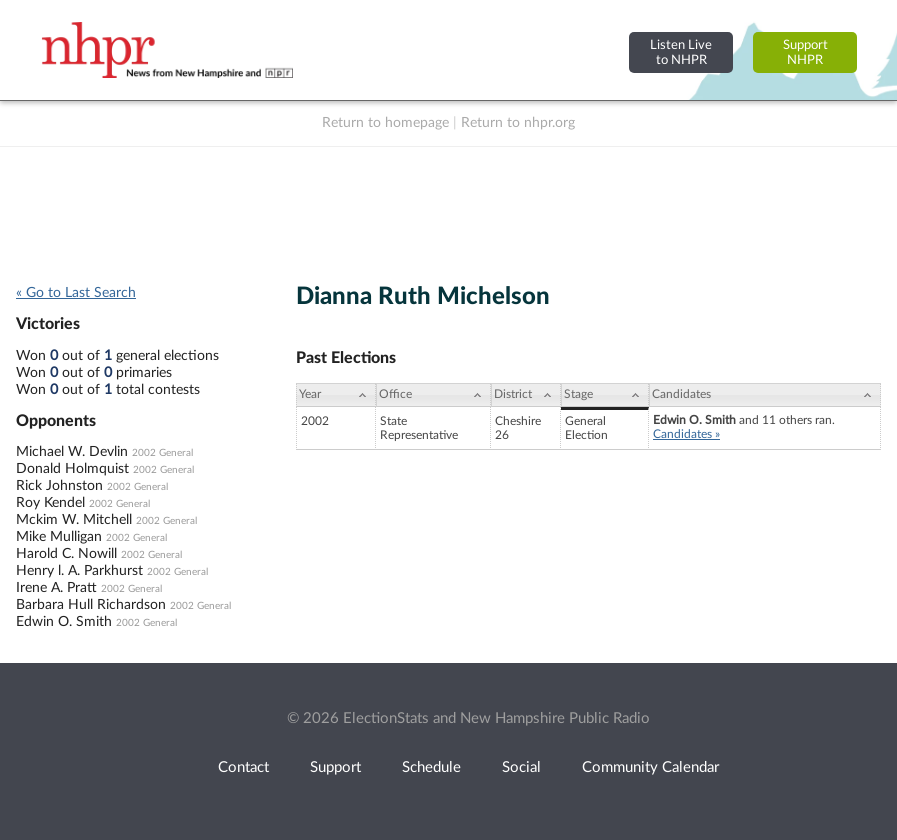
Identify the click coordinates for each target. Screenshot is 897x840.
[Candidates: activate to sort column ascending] (765, 395)
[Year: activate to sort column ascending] (336, 395)
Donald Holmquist (72, 469)
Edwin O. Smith (64, 622)
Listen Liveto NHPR (681, 52)
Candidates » (686, 434)
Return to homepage (385, 123)
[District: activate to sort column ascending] (526, 395)
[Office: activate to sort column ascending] (433, 395)
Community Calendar (650, 767)
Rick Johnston (59, 486)
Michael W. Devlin (72, 452)
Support (335, 767)
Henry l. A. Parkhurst (79, 571)
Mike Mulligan (59, 537)
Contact (243, 767)
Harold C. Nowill (66, 554)
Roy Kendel (50, 503)
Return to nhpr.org (518, 123)
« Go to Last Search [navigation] (76, 293)
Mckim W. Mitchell (74, 520)
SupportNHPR (805, 52)
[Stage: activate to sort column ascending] (605, 395)
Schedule (431, 767)
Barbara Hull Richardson (91, 605)
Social (521, 767)
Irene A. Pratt (56, 588)
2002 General (162, 453)
